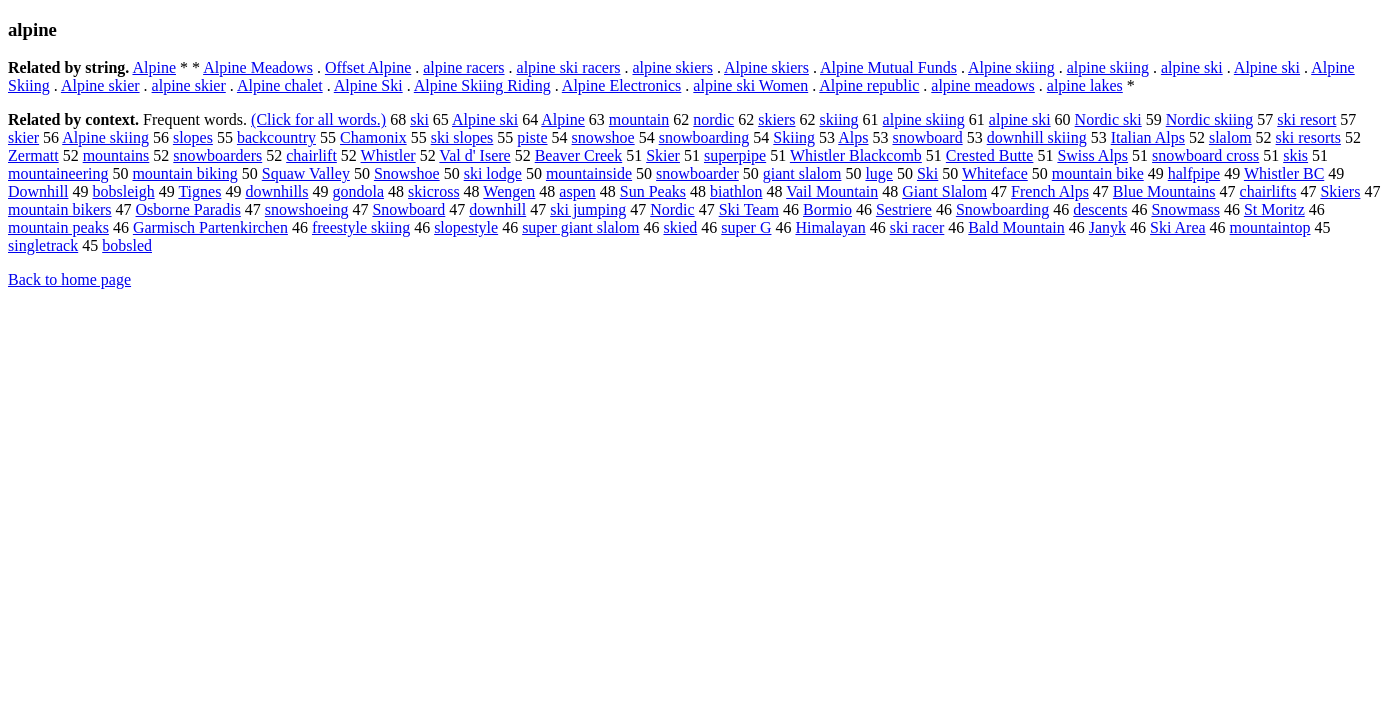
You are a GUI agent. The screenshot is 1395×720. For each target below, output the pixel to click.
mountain (639, 119)
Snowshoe (407, 173)
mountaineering (58, 173)
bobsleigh (123, 191)
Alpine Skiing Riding (482, 85)
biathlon (736, 191)
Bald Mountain (1016, 227)
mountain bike (1098, 173)
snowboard (927, 137)
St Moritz (1274, 209)
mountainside (589, 173)
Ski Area (1178, 227)
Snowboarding (1002, 209)
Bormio (827, 209)
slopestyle (466, 227)
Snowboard (408, 209)
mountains (116, 155)
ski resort (1306, 119)
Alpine (154, 67)
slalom (1230, 137)
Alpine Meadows (258, 67)
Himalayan (830, 227)
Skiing (794, 137)
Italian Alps (1148, 137)
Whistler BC (1284, 173)
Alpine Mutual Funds (888, 67)
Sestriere (904, 209)
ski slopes (462, 137)
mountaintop (1270, 227)
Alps (853, 137)
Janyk (1107, 227)
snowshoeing (307, 209)
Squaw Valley (306, 173)
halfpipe (1194, 173)
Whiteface (995, 173)
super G (746, 227)
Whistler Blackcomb (856, 155)
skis (1295, 155)
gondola (359, 191)
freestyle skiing (361, 227)
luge (879, 173)
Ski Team (749, 209)
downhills (276, 191)
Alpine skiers (766, 67)
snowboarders (217, 155)
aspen (577, 191)
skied (680, 227)
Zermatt (33, 155)
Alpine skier (100, 85)
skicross (434, 191)
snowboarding (704, 137)
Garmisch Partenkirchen (210, 227)
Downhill (38, 191)
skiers (776, 119)
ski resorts (1308, 137)
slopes (193, 137)
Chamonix (373, 137)
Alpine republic (869, 85)
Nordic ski (1108, 119)
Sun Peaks (653, 191)
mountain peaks (58, 227)
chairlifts (1268, 191)
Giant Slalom (944, 191)
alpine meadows (983, 85)
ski (419, 119)
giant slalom (802, 173)
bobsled (127, 245)
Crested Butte (990, 155)
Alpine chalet (280, 85)
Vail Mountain (832, 191)
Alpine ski (1267, 67)
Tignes (199, 191)
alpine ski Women (750, 85)
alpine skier (189, 85)
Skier (663, 155)
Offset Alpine (368, 67)
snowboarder (697, 173)
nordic (713, 119)
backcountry (276, 137)
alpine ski (1192, 67)
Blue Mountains (1164, 191)
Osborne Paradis (188, 209)
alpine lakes (1085, 85)
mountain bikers (60, 209)
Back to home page (69, 279)
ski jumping (588, 209)
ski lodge (493, 173)
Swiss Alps (1092, 155)
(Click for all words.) (318, 119)
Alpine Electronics (622, 85)
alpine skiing (1108, 67)
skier (23, 137)
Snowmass (1185, 209)
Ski (927, 173)
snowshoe (603, 137)
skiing (838, 119)
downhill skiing (1037, 137)
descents (1100, 209)
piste (532, 137)
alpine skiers (672, 67)
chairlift (311, 155)
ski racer (917, 227)
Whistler (388, 155)
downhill (497, 209)
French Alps (1050, 191)
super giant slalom (580, 227)
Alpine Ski (368, 85)
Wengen (509, 191)
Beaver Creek (579, 155)
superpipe (735, 155)
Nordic (672, 209)
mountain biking (184, 173)
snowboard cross (1205, 155)
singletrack (43, 245)
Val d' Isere (474, 155)
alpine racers (463, 67)
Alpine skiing (1011, 67)
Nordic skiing (1210, 119)
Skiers (1340, 191)
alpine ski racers (569, 67)
